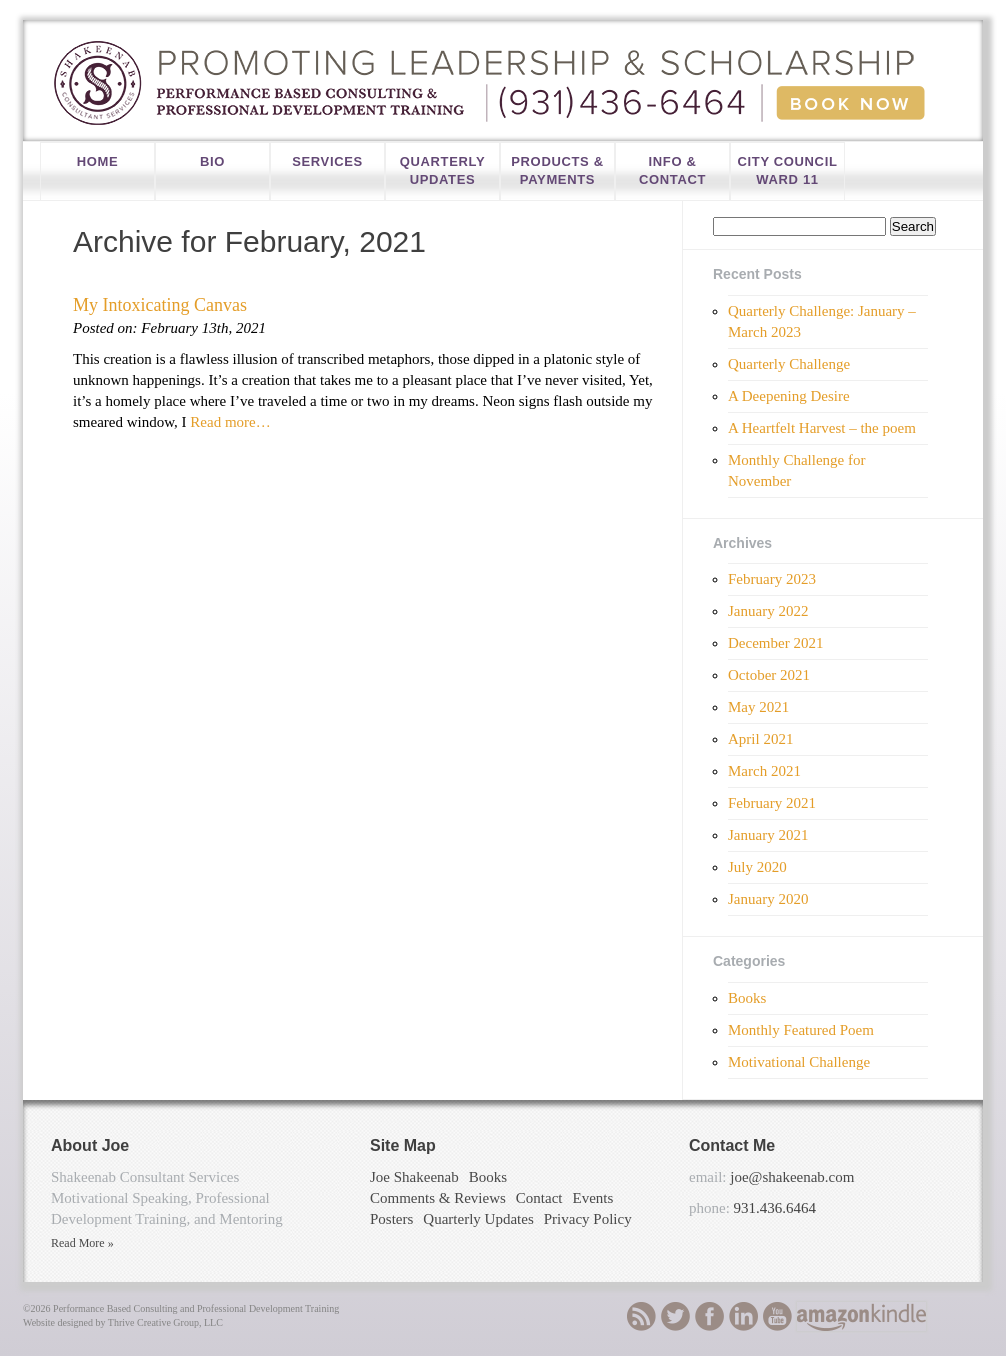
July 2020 (757, 867)
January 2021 (768, 835)
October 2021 (769, 675)
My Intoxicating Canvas (160, 305)
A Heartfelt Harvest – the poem (822, 428)
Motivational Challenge (799, 1062)
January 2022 (768, 611)
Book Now (850, 103)
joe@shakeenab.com (792, 1177)
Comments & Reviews (438, 1198)
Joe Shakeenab (414, 1177)
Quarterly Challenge (789, 364)
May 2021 (758, 707)
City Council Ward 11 (787, 170)
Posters (391, 1219)
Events (592, 1198)
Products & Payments (557, 170)
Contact (539, 1198)
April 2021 (760, 739)
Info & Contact (672, 170)
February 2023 (772, 579)
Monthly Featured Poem (801, 1030)
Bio (212, 161)
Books (747, 998)
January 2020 (768, 899)
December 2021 (775, 643)
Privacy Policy (588, 1219)
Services (327, 161)
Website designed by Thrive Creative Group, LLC (123, 1322)
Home (98, 161)
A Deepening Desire (789, 396)
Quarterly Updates (443, 170)
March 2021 (764, 771)
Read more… (229, 422)
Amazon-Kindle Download (861, 1316)
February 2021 (772, 803)
